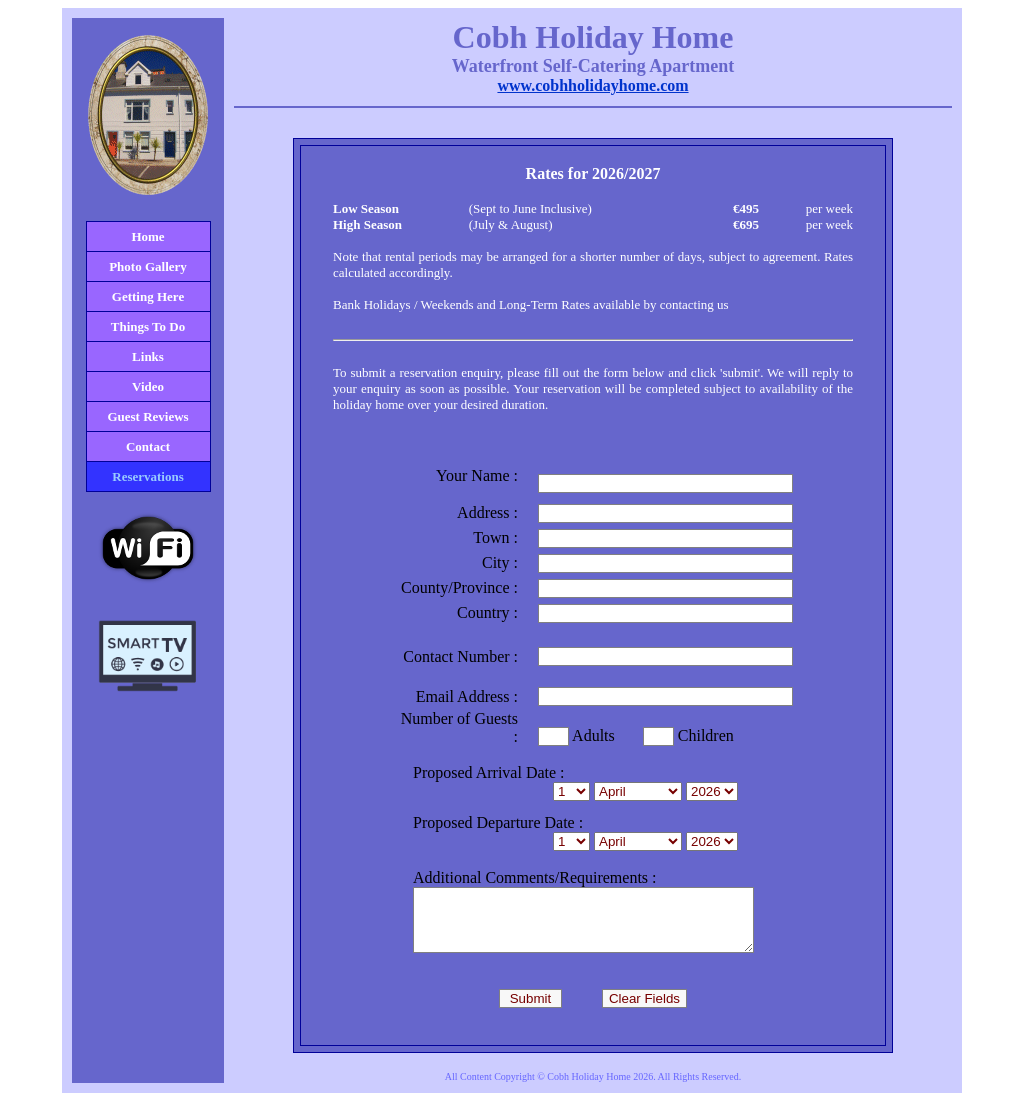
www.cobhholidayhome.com (592, 85)
